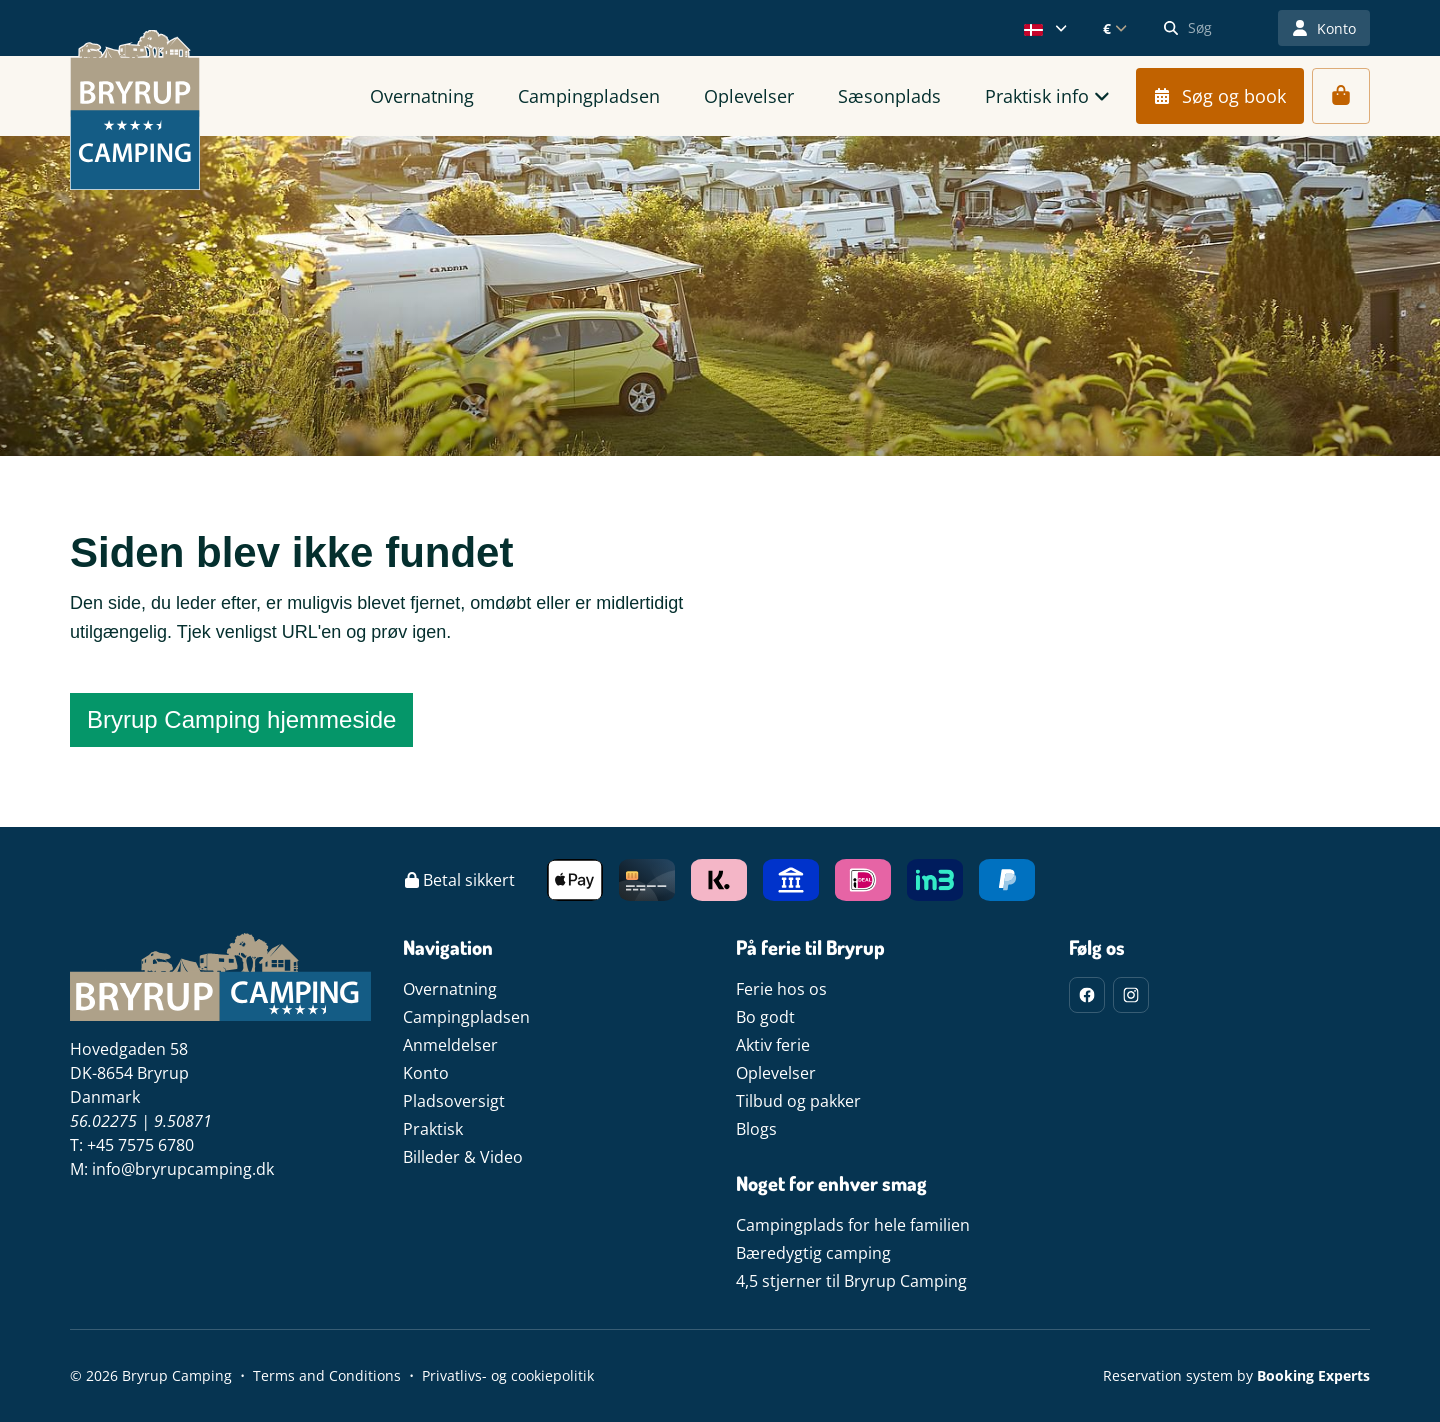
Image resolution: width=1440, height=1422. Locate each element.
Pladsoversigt (454, 1101)
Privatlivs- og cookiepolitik (508, 1375)
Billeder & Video (463, 1157)
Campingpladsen (466, 1017)
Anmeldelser (450, 1045)
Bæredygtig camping (813, 1253)
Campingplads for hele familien (853, 1225)
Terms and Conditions (327, 1375)
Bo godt (765, 1017)
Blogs (756, 1129)
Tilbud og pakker (798, 1101)
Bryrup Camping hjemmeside (241, 719)
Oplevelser (776, 1073)
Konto (426, 1073)
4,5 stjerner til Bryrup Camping (851, 1281)
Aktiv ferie (773, 1045)
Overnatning (450, 989)
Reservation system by (1236, 1375)
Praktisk (433, 1129)
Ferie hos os (781, 989)
